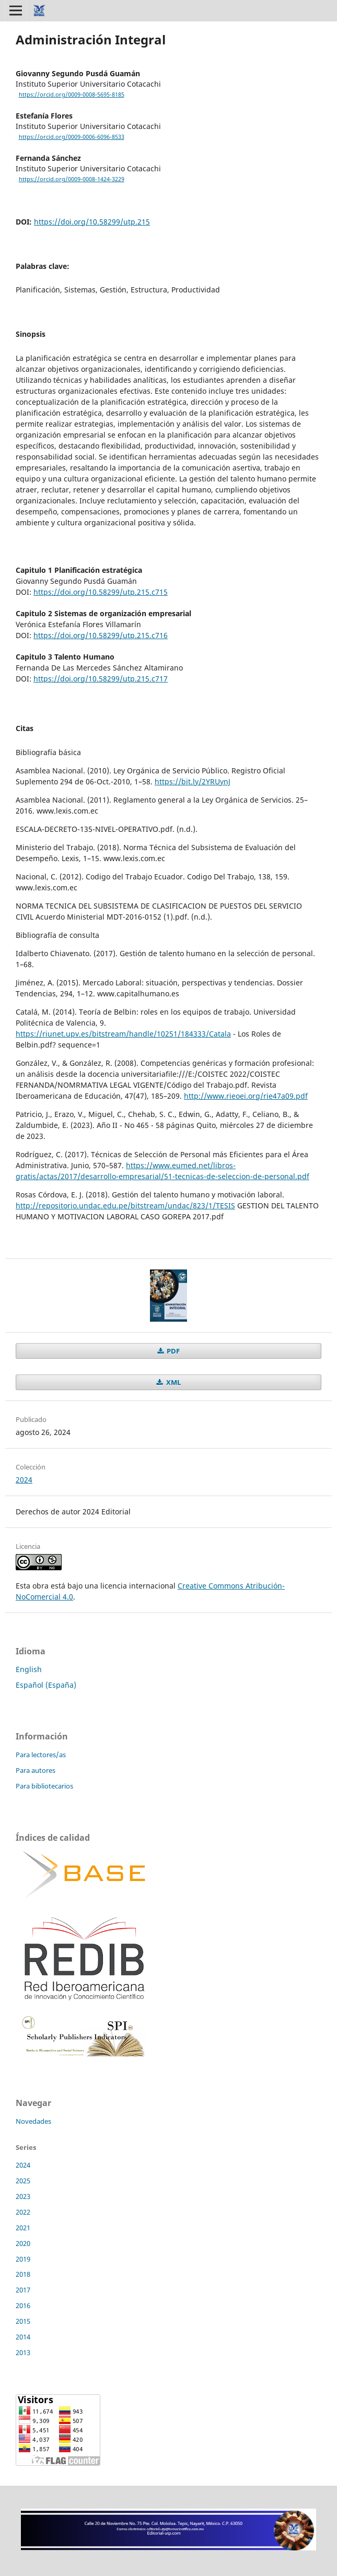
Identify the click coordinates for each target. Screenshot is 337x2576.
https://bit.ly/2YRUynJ (192, 781)
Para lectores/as (41, 1754)
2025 (23, 2180)
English (29, 1669)
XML (173, 1382)
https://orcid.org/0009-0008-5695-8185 (71, 94)
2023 (23, 2196)
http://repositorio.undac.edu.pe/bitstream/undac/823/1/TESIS (125, 1205)
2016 (23, 2305)
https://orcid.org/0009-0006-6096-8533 (71, 136)
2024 (24, 1480)
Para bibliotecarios (44, 1786)
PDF (172, 1351)
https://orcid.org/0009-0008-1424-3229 (71, 179)
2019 (23, 2259)
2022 (23, 2212)
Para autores (35, 1770)
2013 (23, 2352)
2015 (23, 2321)
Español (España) (46, 1685)
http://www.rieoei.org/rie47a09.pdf (246, 1096)
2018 (23, 2274)
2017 (23, 2290)
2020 (23, 2243)
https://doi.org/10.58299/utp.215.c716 (100, 635)
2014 (23, 2337)
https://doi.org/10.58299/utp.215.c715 (100, 592)
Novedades (33, 2121)
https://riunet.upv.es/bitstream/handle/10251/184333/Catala (123, 1034)
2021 (23, 2227)
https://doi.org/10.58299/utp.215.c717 (100, 679)
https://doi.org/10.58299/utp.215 (92, 222)
